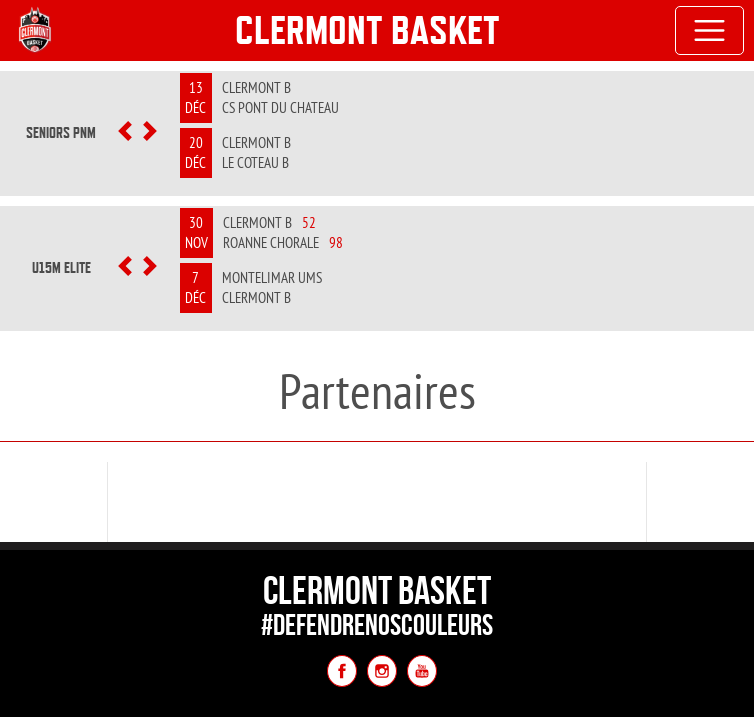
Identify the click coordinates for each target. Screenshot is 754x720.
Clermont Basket (367, 30)
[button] (124, 133)
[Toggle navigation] (710, 31)
